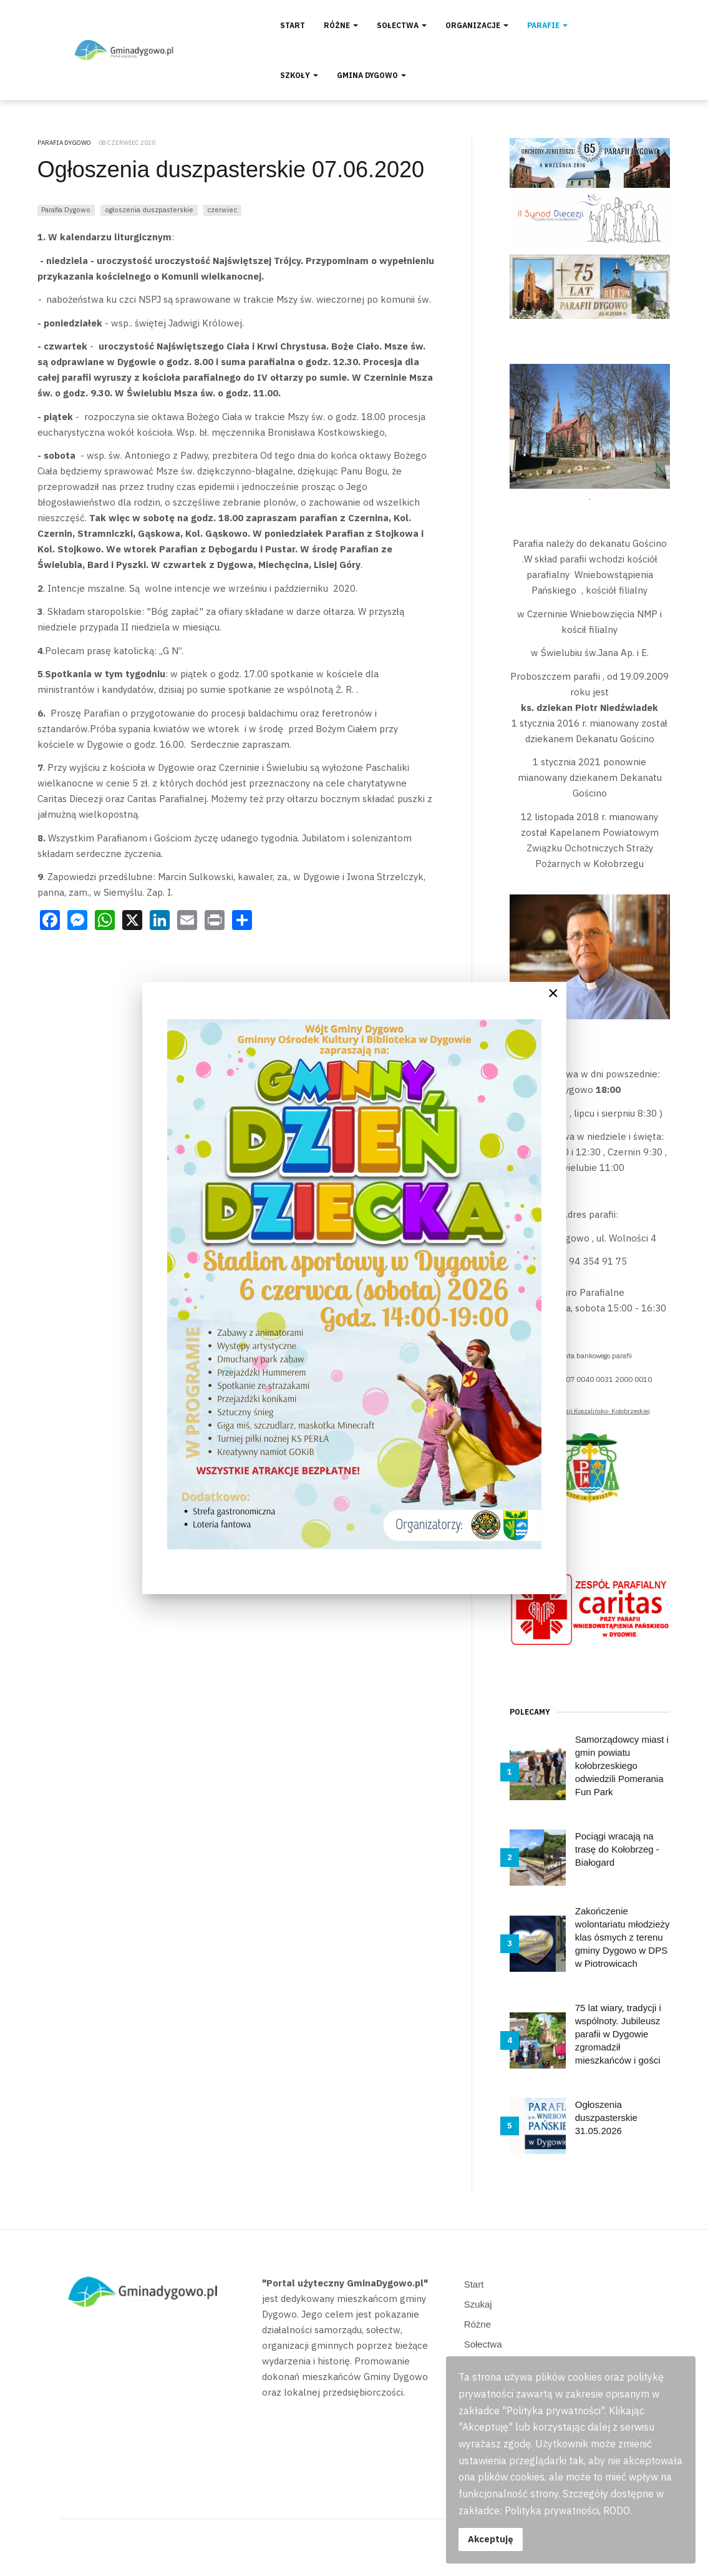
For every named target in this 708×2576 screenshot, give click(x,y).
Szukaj (478, 2304)
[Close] (553, 993)
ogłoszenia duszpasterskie (149, 209)
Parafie (547, 25)
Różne (341, 25)
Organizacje (476, 25)
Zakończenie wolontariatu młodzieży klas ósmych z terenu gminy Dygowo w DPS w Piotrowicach (622, 1937)
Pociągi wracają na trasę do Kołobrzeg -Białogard (617, 1849)
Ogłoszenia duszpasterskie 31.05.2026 (606, 2117)
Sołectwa (402, 25)
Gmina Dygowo (371, 75)
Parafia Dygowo (65, 209)
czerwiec (222, 209)
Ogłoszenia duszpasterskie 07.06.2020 (230, 169)
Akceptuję (490, 2539)
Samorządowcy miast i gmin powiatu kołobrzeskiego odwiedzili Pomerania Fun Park (622, 1765)
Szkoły (299, 75)
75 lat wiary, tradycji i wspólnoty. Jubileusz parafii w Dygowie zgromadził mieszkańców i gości (618, 2033)
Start (292, 25)
